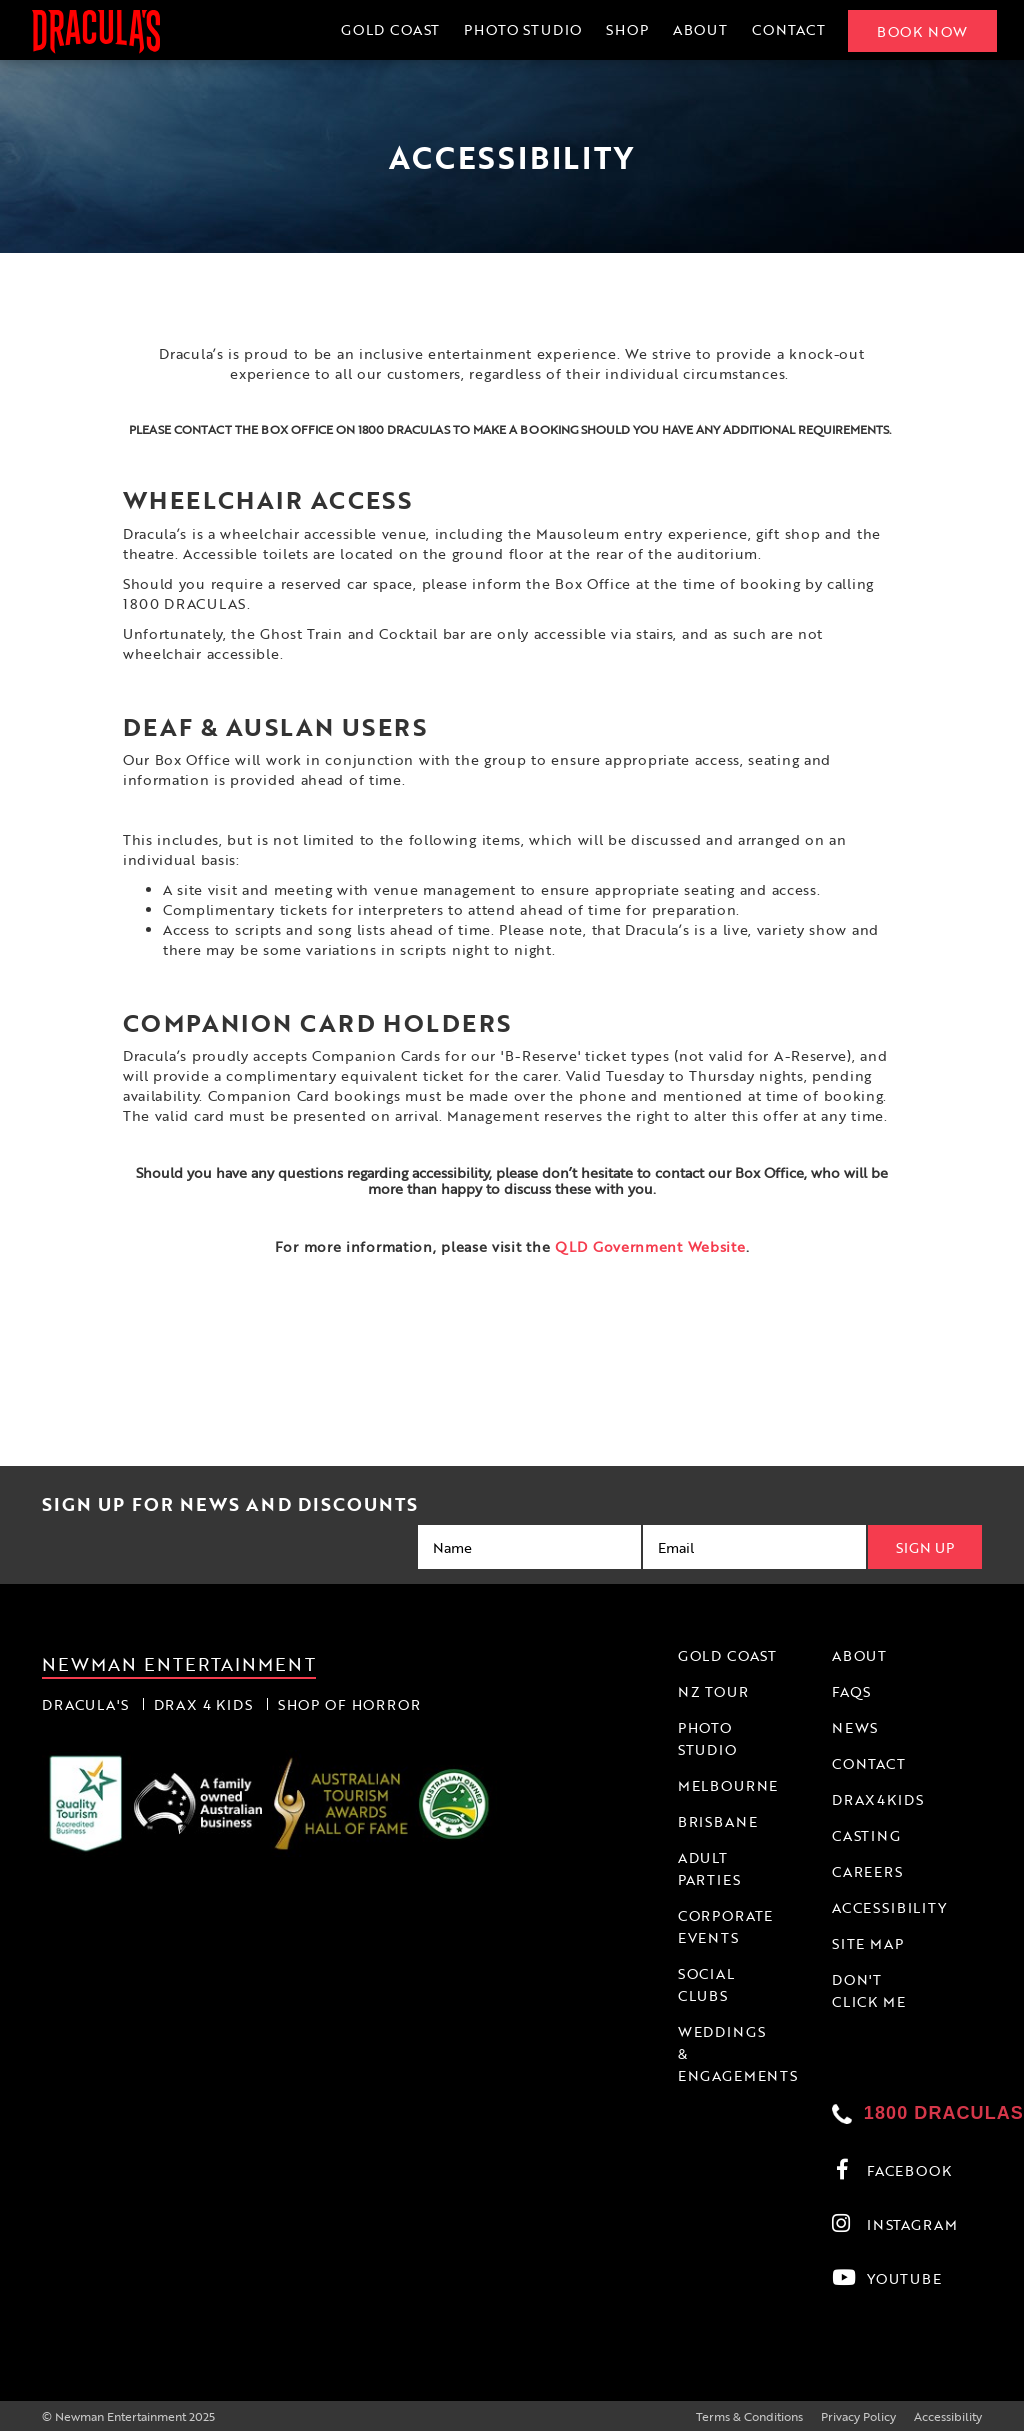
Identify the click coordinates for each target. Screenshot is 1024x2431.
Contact (786, 29)
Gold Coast (387, 29)
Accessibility (948, 2416)
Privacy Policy (858, 2416)
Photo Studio (521, 29)
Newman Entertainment (179, 1663)
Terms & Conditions (749, 2416)
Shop (625, 29)
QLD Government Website (650, 1246)
